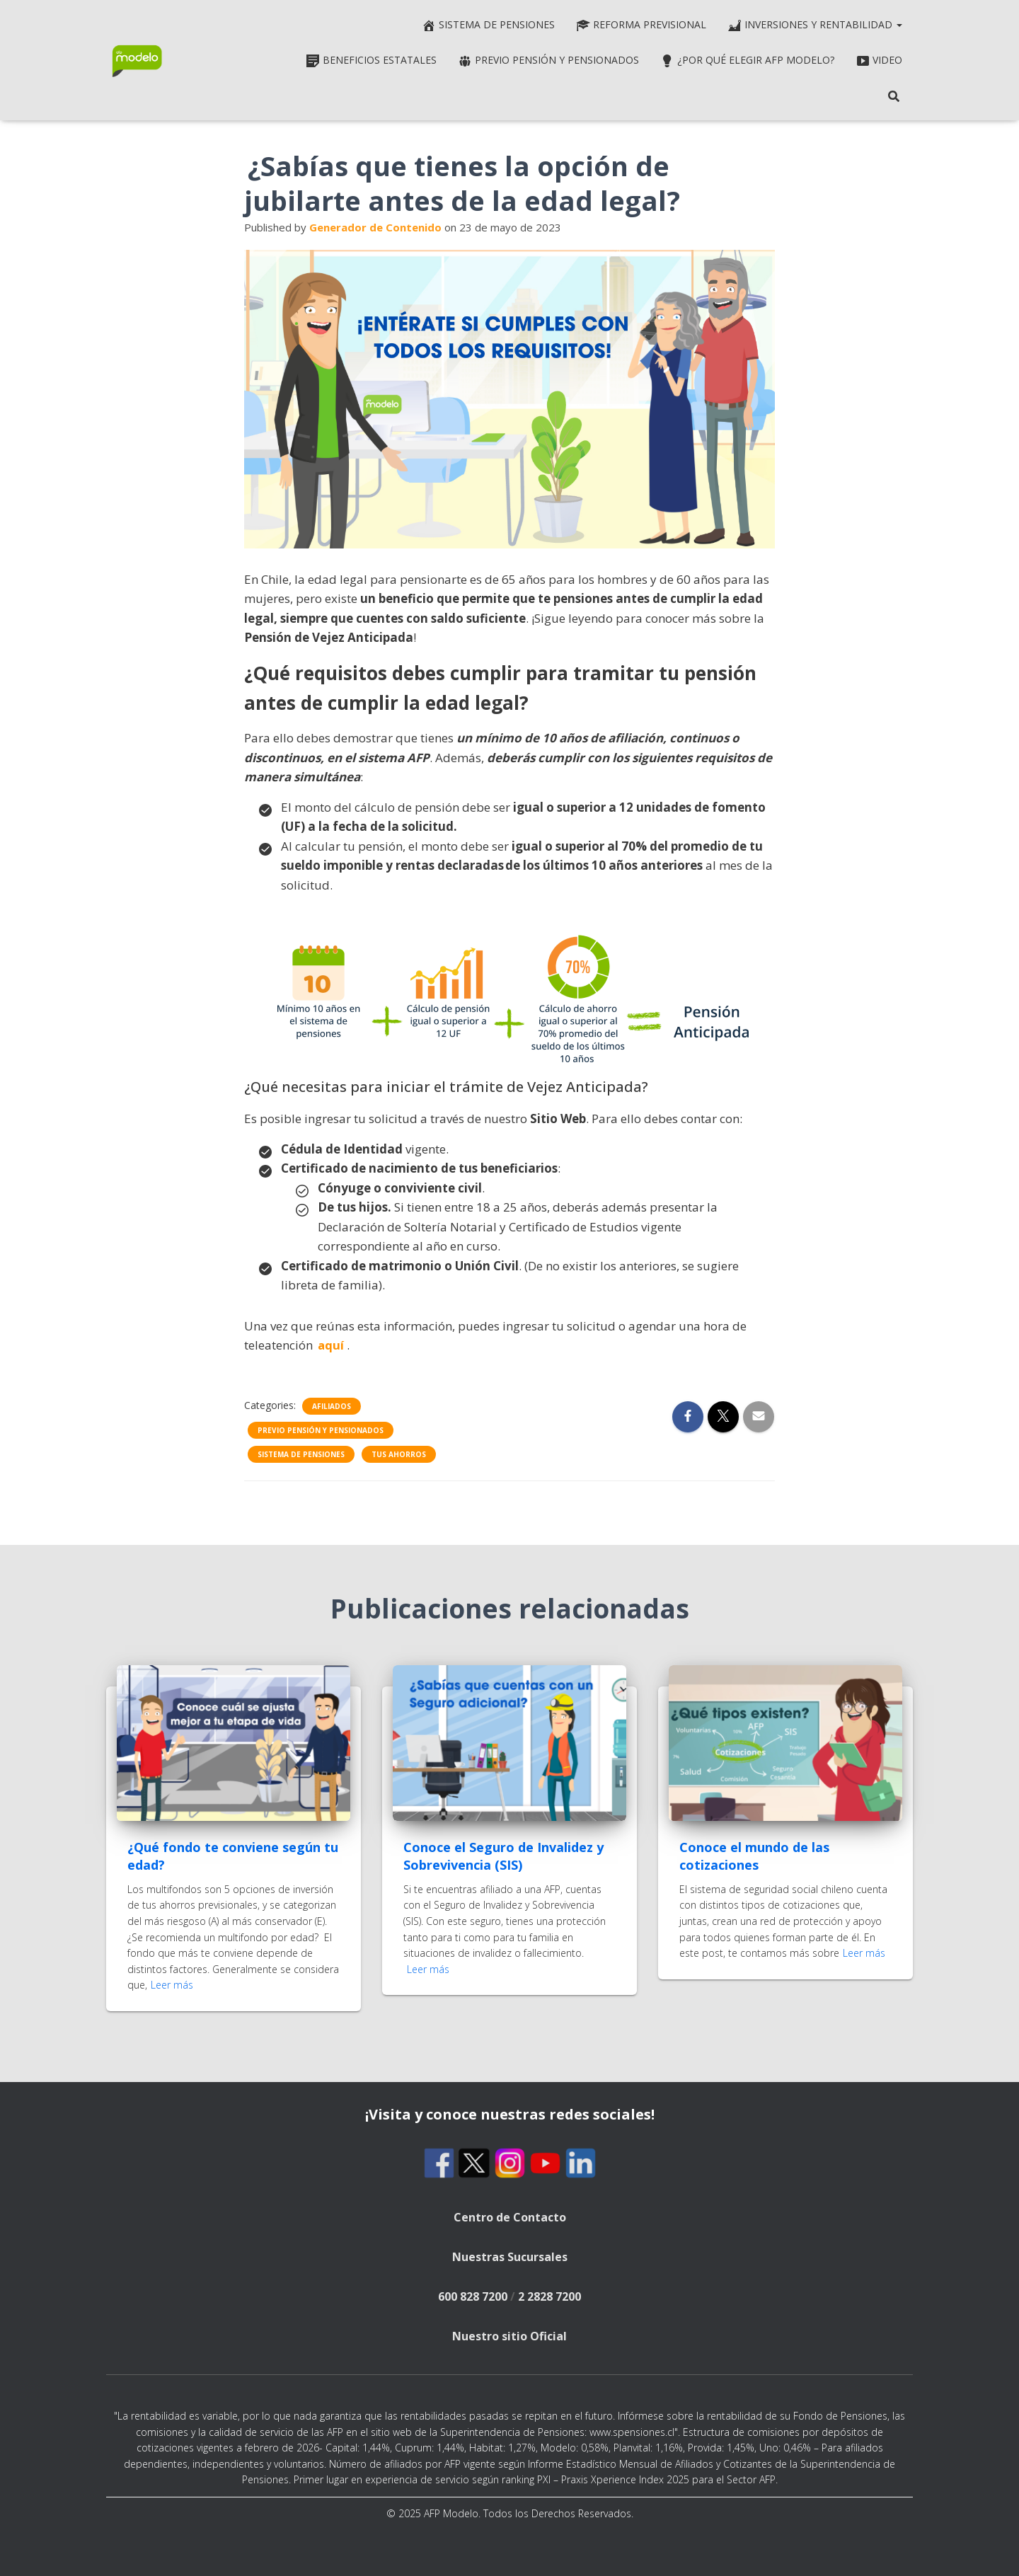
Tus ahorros (399, 1454)
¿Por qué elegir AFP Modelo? (747, 60)
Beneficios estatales (371, 60)
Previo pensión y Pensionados (548, 60)
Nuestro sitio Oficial (509, 2336)
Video (879, 60)
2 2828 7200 (549, 2296)
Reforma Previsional (641, 25)
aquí (331, 1345)
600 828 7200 (472, 2296)
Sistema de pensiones (488, 25)
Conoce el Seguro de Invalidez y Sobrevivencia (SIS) (503, 1856)
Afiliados (331, 1406)
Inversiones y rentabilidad (814, 25)
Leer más (172, 1984)
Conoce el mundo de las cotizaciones (754, 1856)
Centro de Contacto (510, 2217)
